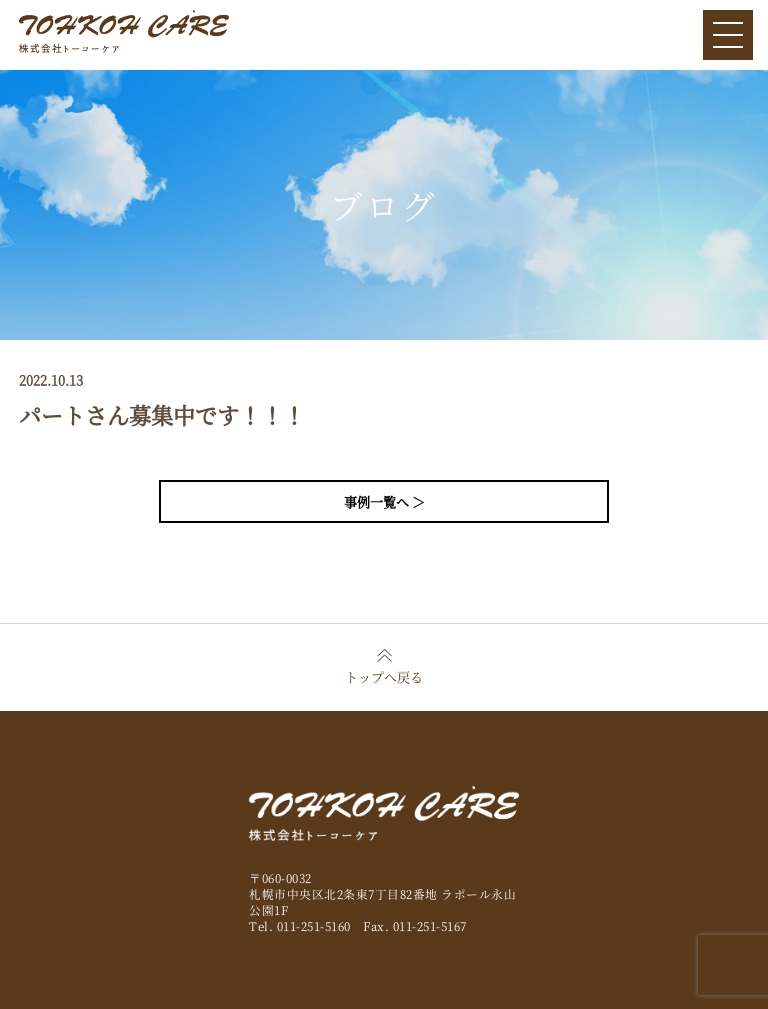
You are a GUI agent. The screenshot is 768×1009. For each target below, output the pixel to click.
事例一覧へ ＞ (384, 501)
